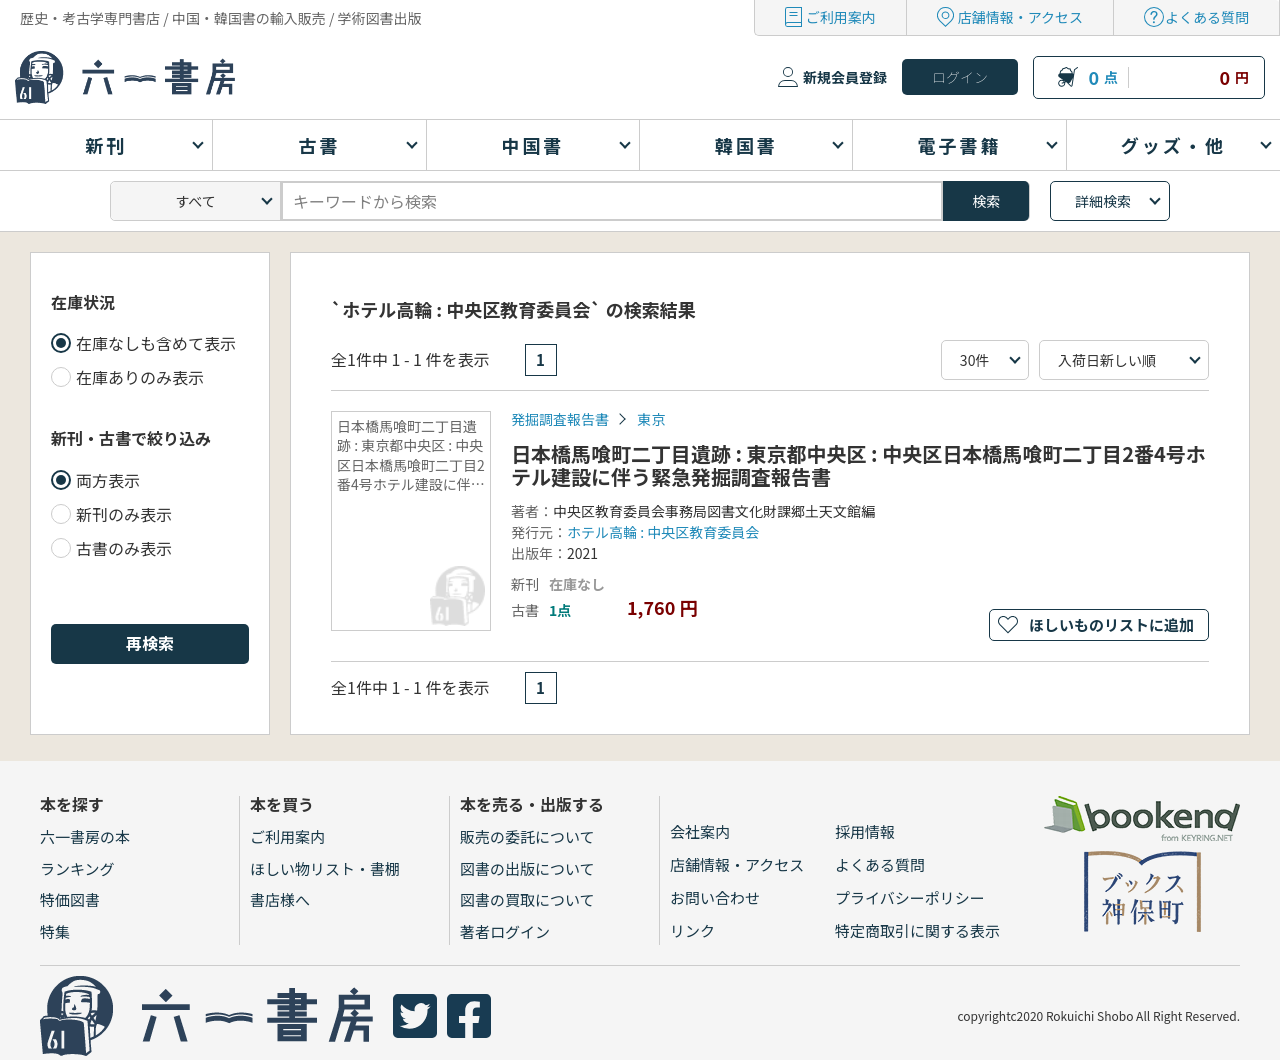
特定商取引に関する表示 (917, 930)
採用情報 (865, 831)
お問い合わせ (715, 897)
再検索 (150, 643)
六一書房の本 (85, 836)
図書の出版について (527, 868)
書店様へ (280, 899)
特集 (55, 931)
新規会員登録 (845, 77)
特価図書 (70, 899)
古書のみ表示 (124, 548)
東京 (651, 419)
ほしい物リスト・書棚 (325, 868)
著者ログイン (505, 931)
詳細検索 (1103, 201)
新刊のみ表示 (124, 514)
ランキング (77, 868)
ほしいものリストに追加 (1111, 624)
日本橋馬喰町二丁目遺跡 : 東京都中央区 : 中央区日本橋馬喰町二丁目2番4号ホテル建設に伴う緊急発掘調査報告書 (858, 465)
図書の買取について (527, 899)
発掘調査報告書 (560, 419)
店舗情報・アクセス (1020, 17)
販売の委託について (527, 836)
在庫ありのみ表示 (140, 377)
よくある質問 (1207, 17)
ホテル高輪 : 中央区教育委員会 (663, 532)
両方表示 (108, 480)
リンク (692, 930)
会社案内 (700, 831)
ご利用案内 (841, 17)
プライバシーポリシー (910, 897)
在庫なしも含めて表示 (156, 343)
